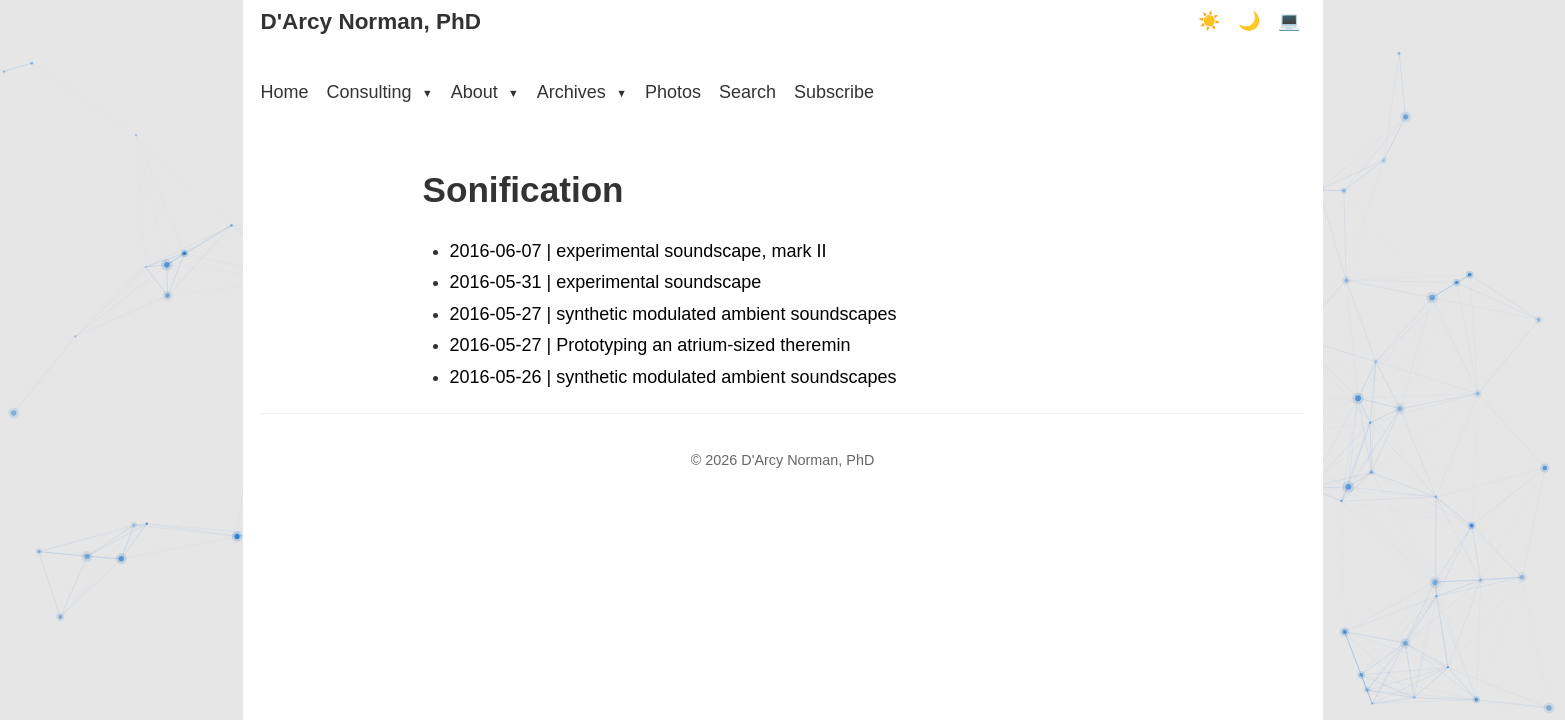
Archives (582, 92)
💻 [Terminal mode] (1289, 21)
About (485, 92)
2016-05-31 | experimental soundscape (606, 282)
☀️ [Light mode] (1209, 21)
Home (285, 92)
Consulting (380, 92)
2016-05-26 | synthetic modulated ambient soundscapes (673, 377)
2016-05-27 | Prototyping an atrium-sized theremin (650, 345)
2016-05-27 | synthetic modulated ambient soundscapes (673, 314)
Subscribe (834, 92)
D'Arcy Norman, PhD (371, 21)
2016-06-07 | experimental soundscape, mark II (638, 251)
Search (747, 92)
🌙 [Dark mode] (1249, 21)
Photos (673, 92)
